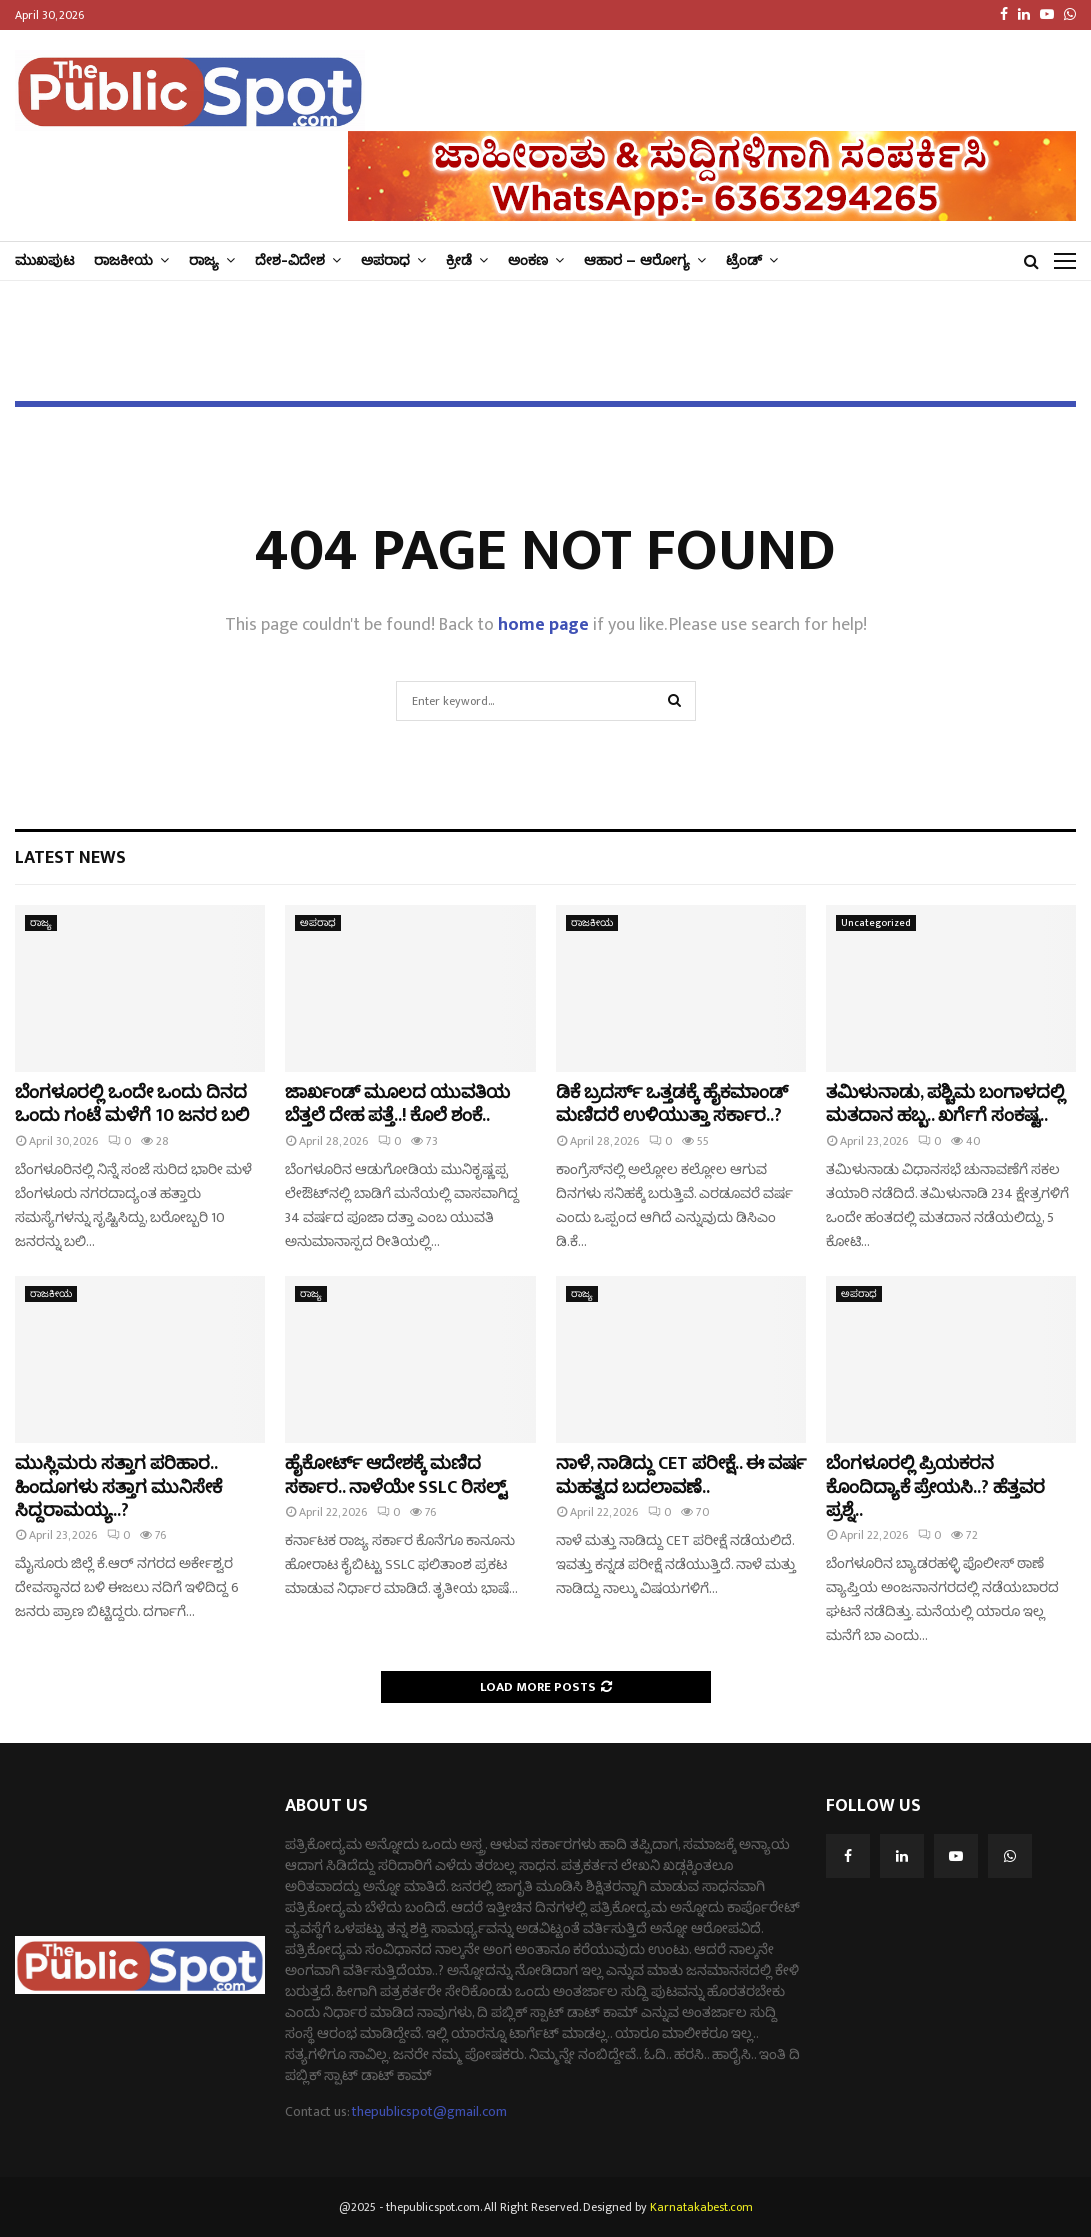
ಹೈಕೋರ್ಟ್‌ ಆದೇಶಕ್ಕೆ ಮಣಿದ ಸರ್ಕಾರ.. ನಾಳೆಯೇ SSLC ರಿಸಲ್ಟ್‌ (396, 1475)
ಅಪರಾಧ (385, 260)
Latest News (70, 858)
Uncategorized (876, 923)
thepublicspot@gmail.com (429, 2111)
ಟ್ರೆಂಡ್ (744, 260)
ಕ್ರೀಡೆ (459, 260)
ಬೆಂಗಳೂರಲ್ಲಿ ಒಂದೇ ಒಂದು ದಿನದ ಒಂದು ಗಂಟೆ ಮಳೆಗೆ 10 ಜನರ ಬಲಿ (132, 1104)
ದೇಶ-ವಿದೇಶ (290, 260)
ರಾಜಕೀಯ (123, 260)
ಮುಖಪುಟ (44, 260)
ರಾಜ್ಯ (204, 260)
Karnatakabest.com (701, 2207)
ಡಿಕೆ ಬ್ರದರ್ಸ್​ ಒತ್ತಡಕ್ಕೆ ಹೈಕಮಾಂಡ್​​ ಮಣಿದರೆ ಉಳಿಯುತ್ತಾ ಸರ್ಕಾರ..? (672, 1104)
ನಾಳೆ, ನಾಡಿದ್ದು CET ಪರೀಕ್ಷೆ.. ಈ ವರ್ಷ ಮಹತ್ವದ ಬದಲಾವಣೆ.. (681, 1475)
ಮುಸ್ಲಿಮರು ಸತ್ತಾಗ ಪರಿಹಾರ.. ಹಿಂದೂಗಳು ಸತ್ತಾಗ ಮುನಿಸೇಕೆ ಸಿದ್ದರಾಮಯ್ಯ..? (118, 1487)
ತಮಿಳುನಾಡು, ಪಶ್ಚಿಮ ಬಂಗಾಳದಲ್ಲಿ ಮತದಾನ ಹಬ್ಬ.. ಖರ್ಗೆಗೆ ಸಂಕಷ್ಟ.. (945, 1104)
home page (543, 625)
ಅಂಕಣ (528, 260)
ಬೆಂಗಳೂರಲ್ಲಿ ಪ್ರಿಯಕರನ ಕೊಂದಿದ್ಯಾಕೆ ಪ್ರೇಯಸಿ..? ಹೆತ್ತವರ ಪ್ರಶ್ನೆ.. (935, 1487)
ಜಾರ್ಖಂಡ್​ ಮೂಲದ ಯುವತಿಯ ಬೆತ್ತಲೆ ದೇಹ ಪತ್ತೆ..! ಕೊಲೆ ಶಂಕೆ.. (397, 1104)
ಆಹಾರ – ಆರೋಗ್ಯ (637, 260)
